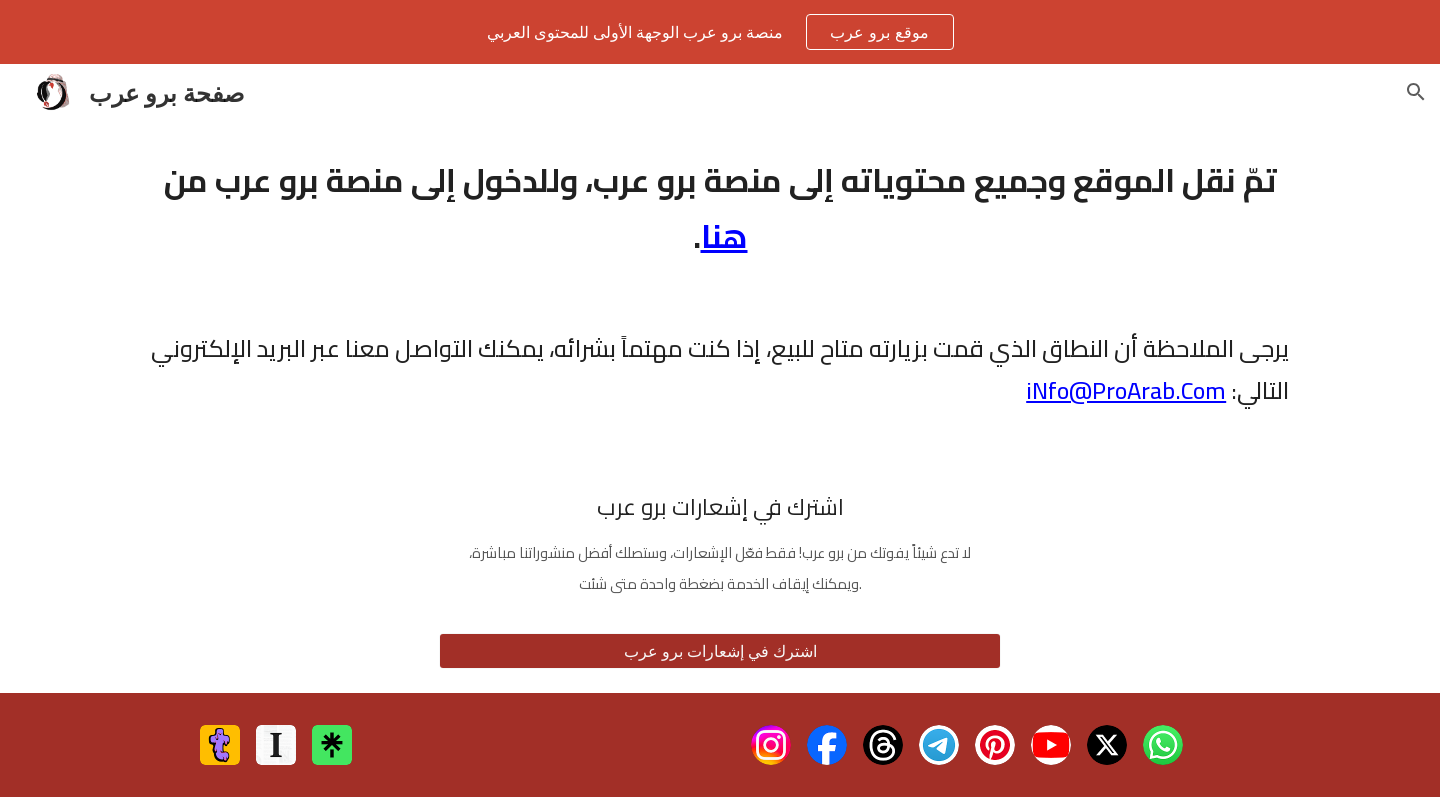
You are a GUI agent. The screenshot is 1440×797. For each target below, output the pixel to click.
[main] (720, 208)
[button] (1416, 92)
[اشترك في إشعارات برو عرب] (720, 651)
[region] (720, 32)
